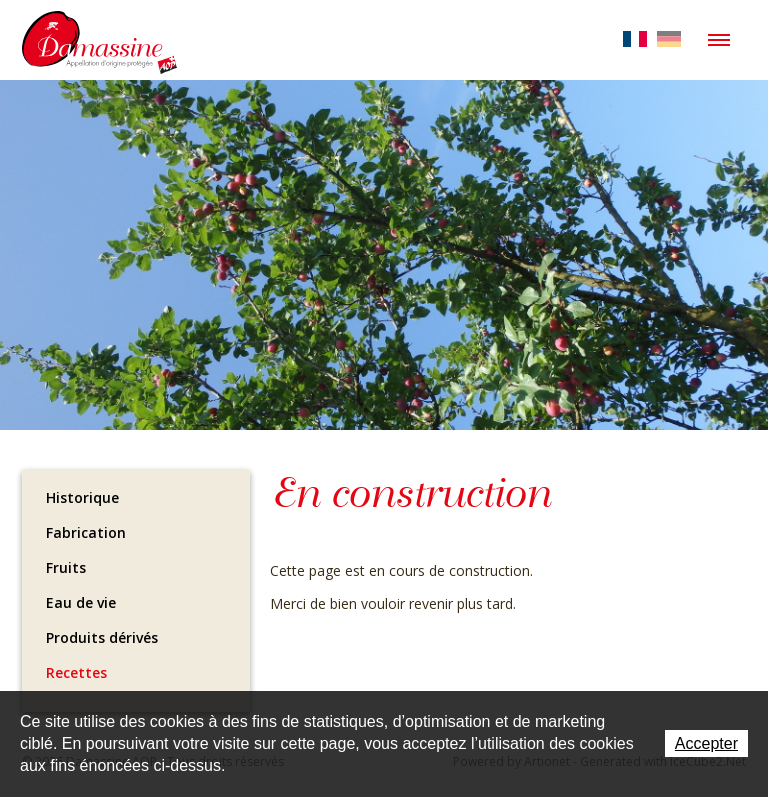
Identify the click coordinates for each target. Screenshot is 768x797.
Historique (82, 497)
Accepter (706, 743)
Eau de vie (81, 602)
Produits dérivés (102, 637)
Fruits (66, 567)
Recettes (76, 672)
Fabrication (86, 532)
